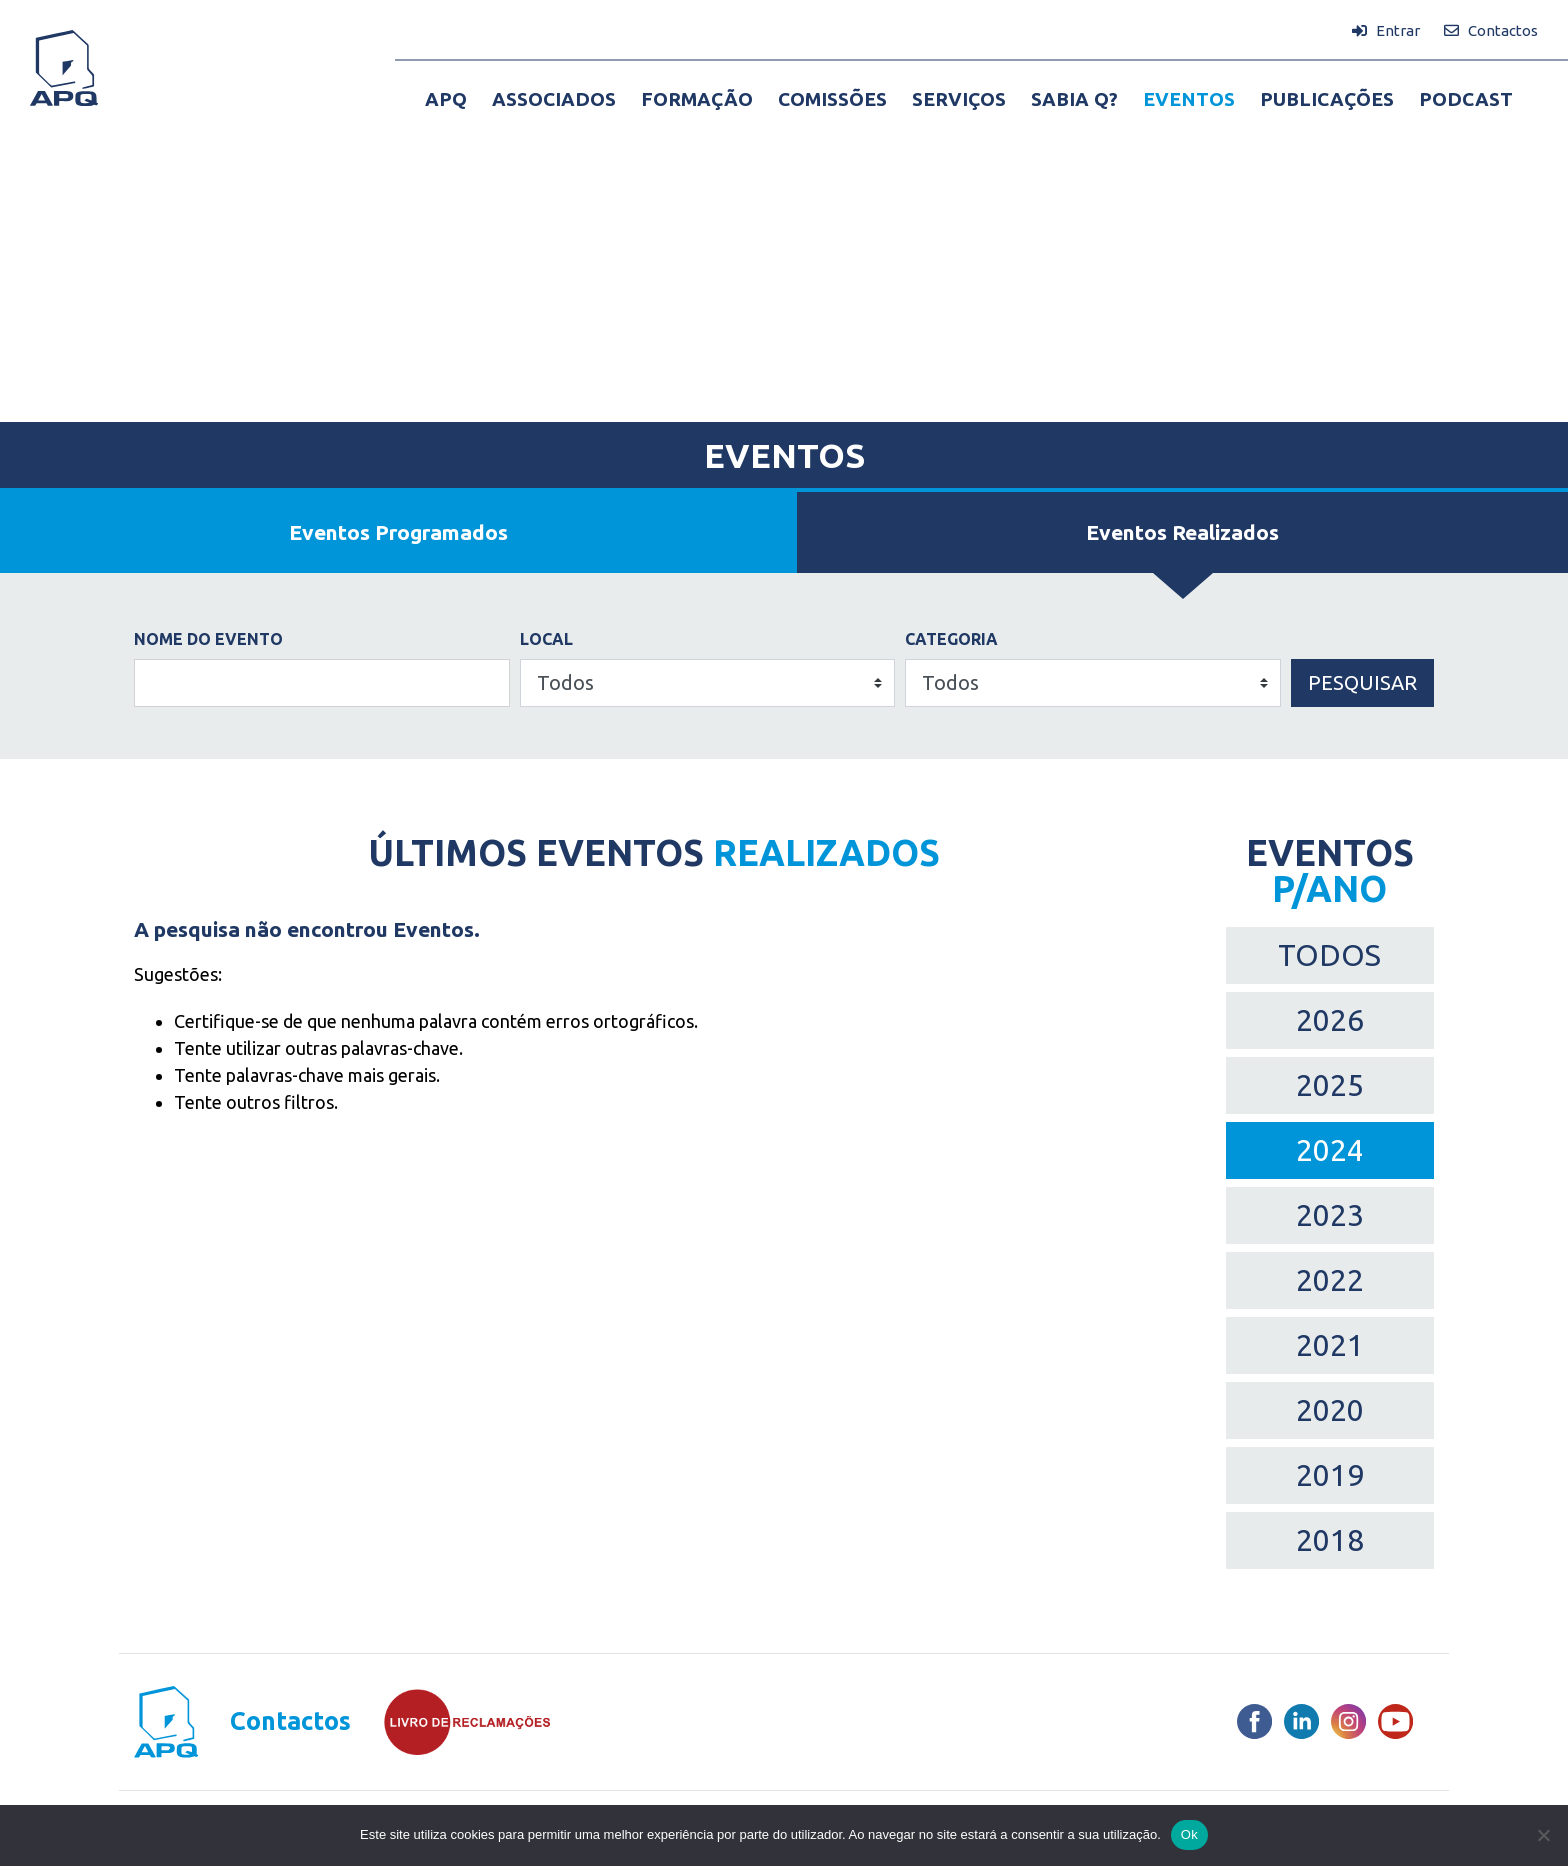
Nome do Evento (208, 639)
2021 (1330, 1345)
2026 (1330, 1020)
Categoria (951, 639)
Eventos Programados (398, 532)
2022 (1330, 1280)
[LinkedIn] (1301, 1721)
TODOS (1329, 955)
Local (546, 639)
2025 (1330, 1085)
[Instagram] (1348, 1721)
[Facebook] (1254, 1721)
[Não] (1543, 1835)
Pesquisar (1362, 682)
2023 (1330, 1215)
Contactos (290, 1721)
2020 (1330, 1410)
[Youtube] (1395, 1721)
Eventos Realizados (1182, 532)
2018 (1330, 1540)
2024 (1330, 1150)
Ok (1189, 1834)
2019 (1330, 1475)
